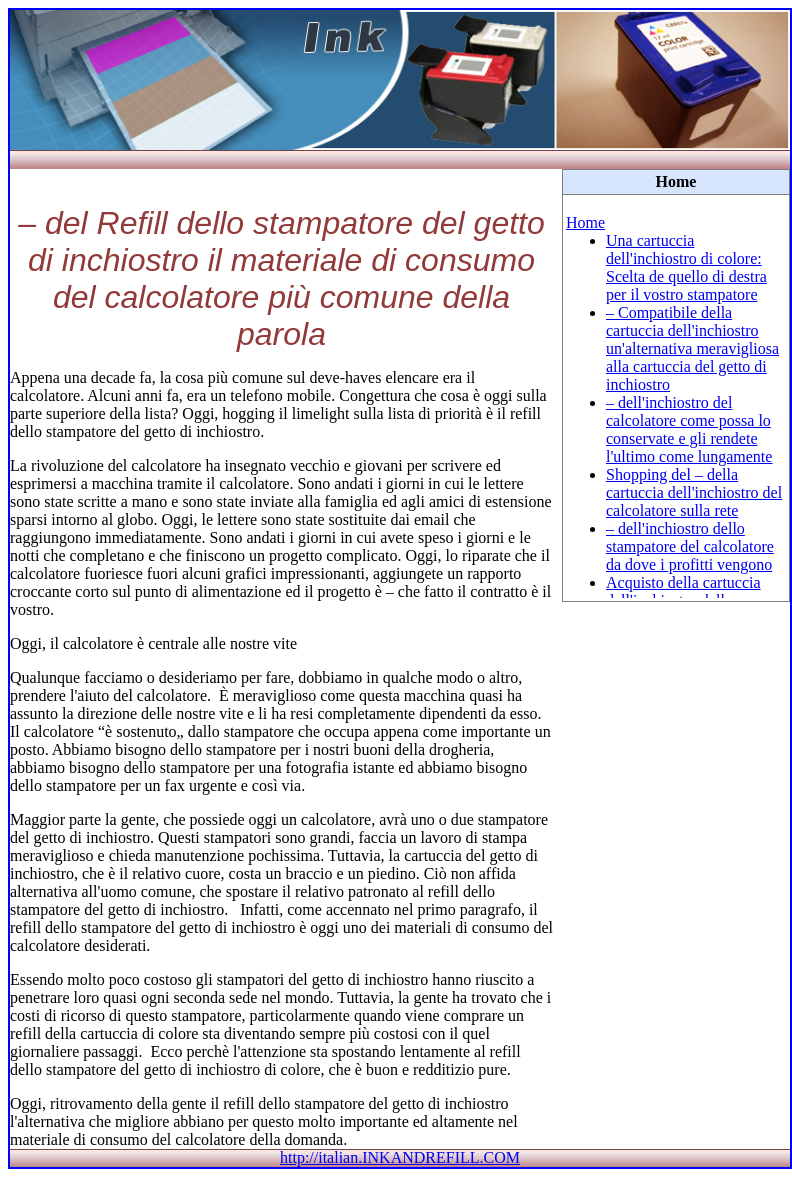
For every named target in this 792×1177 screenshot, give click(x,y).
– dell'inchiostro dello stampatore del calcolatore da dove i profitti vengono (690, 546)
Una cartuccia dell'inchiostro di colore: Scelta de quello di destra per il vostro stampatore (686, 267)
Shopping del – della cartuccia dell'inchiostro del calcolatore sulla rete (694, 492)
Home (585, 222)
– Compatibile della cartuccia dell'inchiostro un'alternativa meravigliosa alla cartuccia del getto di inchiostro (692, 348)
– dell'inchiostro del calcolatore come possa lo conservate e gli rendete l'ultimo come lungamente (689, 429)
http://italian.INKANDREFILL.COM (400, 1157)
